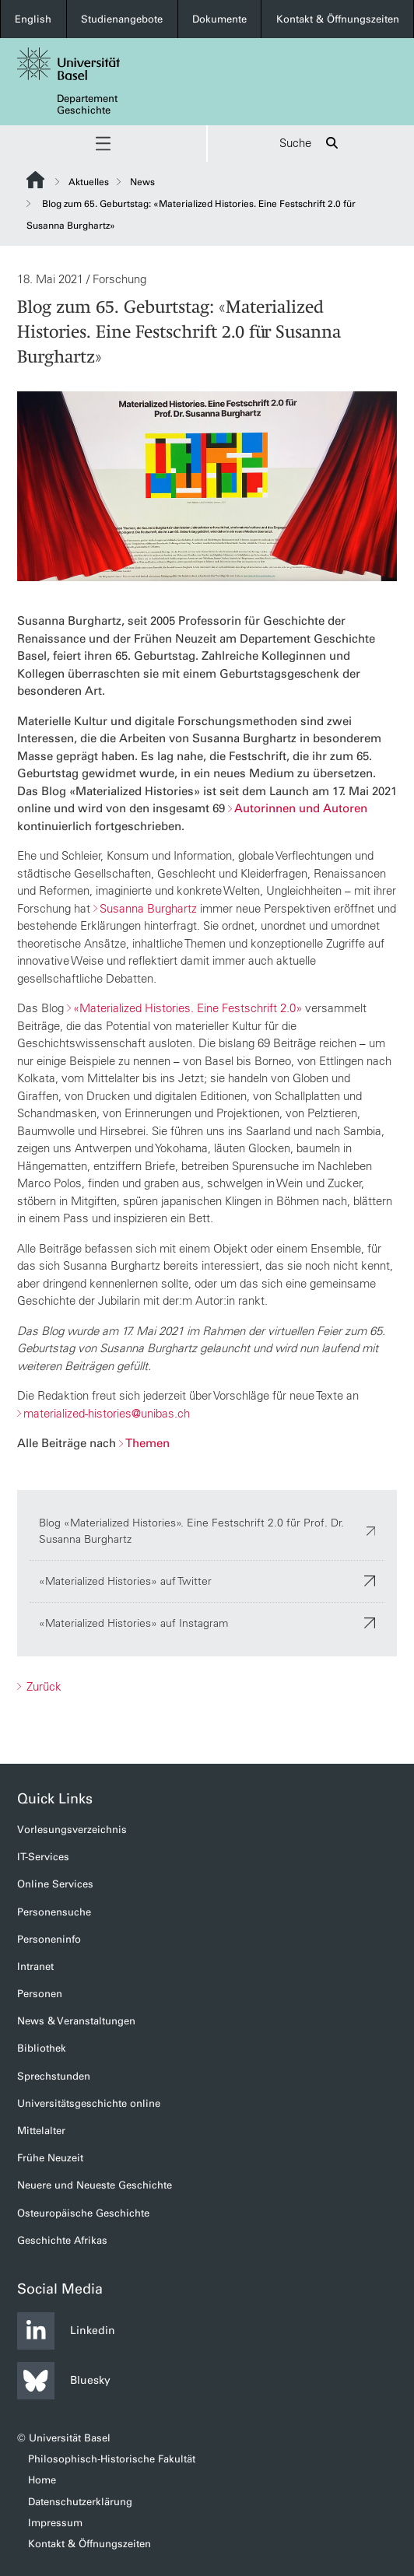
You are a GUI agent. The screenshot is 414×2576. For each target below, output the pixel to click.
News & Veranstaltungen (76, 2021)
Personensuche (54, 1912)
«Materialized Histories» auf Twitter (207, 1580)
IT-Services (43, 1857)
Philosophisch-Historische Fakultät (111, 2459)
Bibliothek (41, 2048)
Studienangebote (122, 19)
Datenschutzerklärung (80, 2502)
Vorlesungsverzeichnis (72, 1829)
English (33, 19)
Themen (147, 1443)
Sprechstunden (53, 2076)
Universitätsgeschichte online (88, 2103)
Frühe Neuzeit (50, 2158)
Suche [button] (310, 143)
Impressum (55, 2523)
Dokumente (219, 19)
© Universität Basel (64, 2438)
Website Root (35, 179)
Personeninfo (49, 1939)
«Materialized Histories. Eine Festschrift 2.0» (187, 1008)
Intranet (35, 1966)
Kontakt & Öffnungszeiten (337, 19)
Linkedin (66, 2331)
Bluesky (64, 2380)
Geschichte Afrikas (62, 2240)
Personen (39, 1993)
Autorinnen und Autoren (300, 808)
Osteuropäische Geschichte (83, 2213)
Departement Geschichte (87, 104)
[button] (103, 143)
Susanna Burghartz (148, 907)
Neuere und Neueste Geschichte (94, 2185)
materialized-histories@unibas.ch (106, 1412)
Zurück (42, 1685)
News (142, 182)
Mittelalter (41, 2130)
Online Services (55, 1884)
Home (42, 2480)
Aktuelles (88, 182)
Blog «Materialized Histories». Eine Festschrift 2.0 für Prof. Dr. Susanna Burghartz (207, 1530)
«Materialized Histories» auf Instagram (207, 1622)
